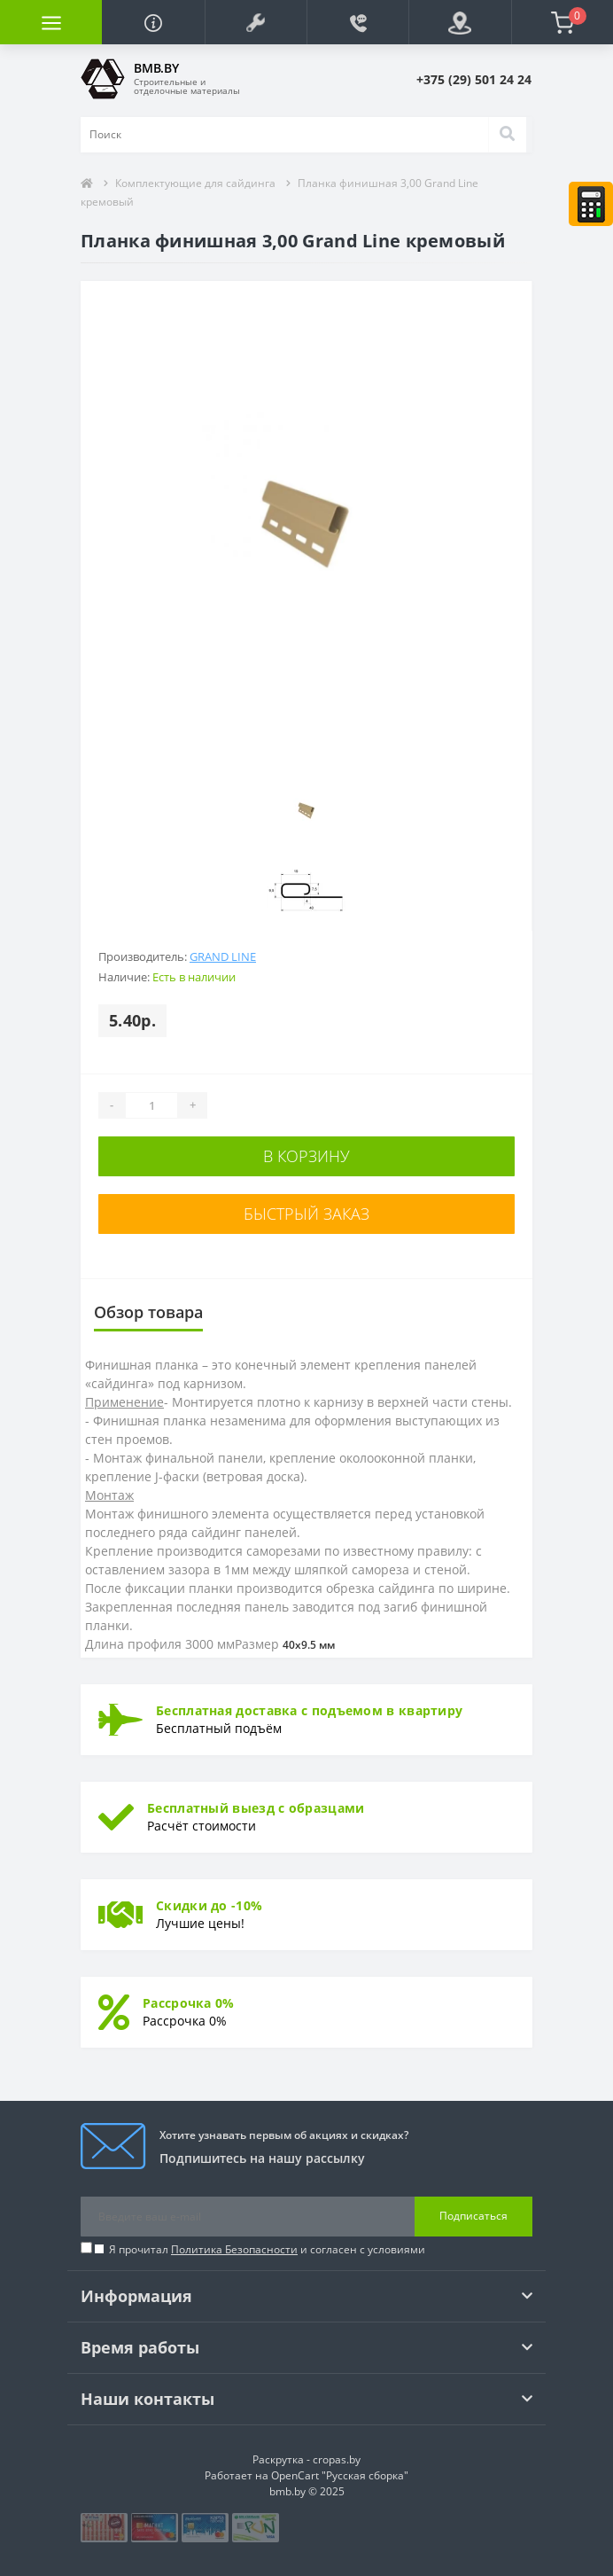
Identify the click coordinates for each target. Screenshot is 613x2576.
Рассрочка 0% (189, 2002)
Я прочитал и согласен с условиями (267, 2249)
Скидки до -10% (209, 1905)
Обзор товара (148, 1312)
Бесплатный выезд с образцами (255, 1807)
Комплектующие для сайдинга (195, 183)
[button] (255, 22)
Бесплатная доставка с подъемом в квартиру (309, 1710)
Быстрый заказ (306, 1213)
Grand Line (223, 956)
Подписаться (473, 2215)
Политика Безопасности (234, 2249)
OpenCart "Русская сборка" (339, 2475)
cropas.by (337, 2459)
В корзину (306, 1156)
